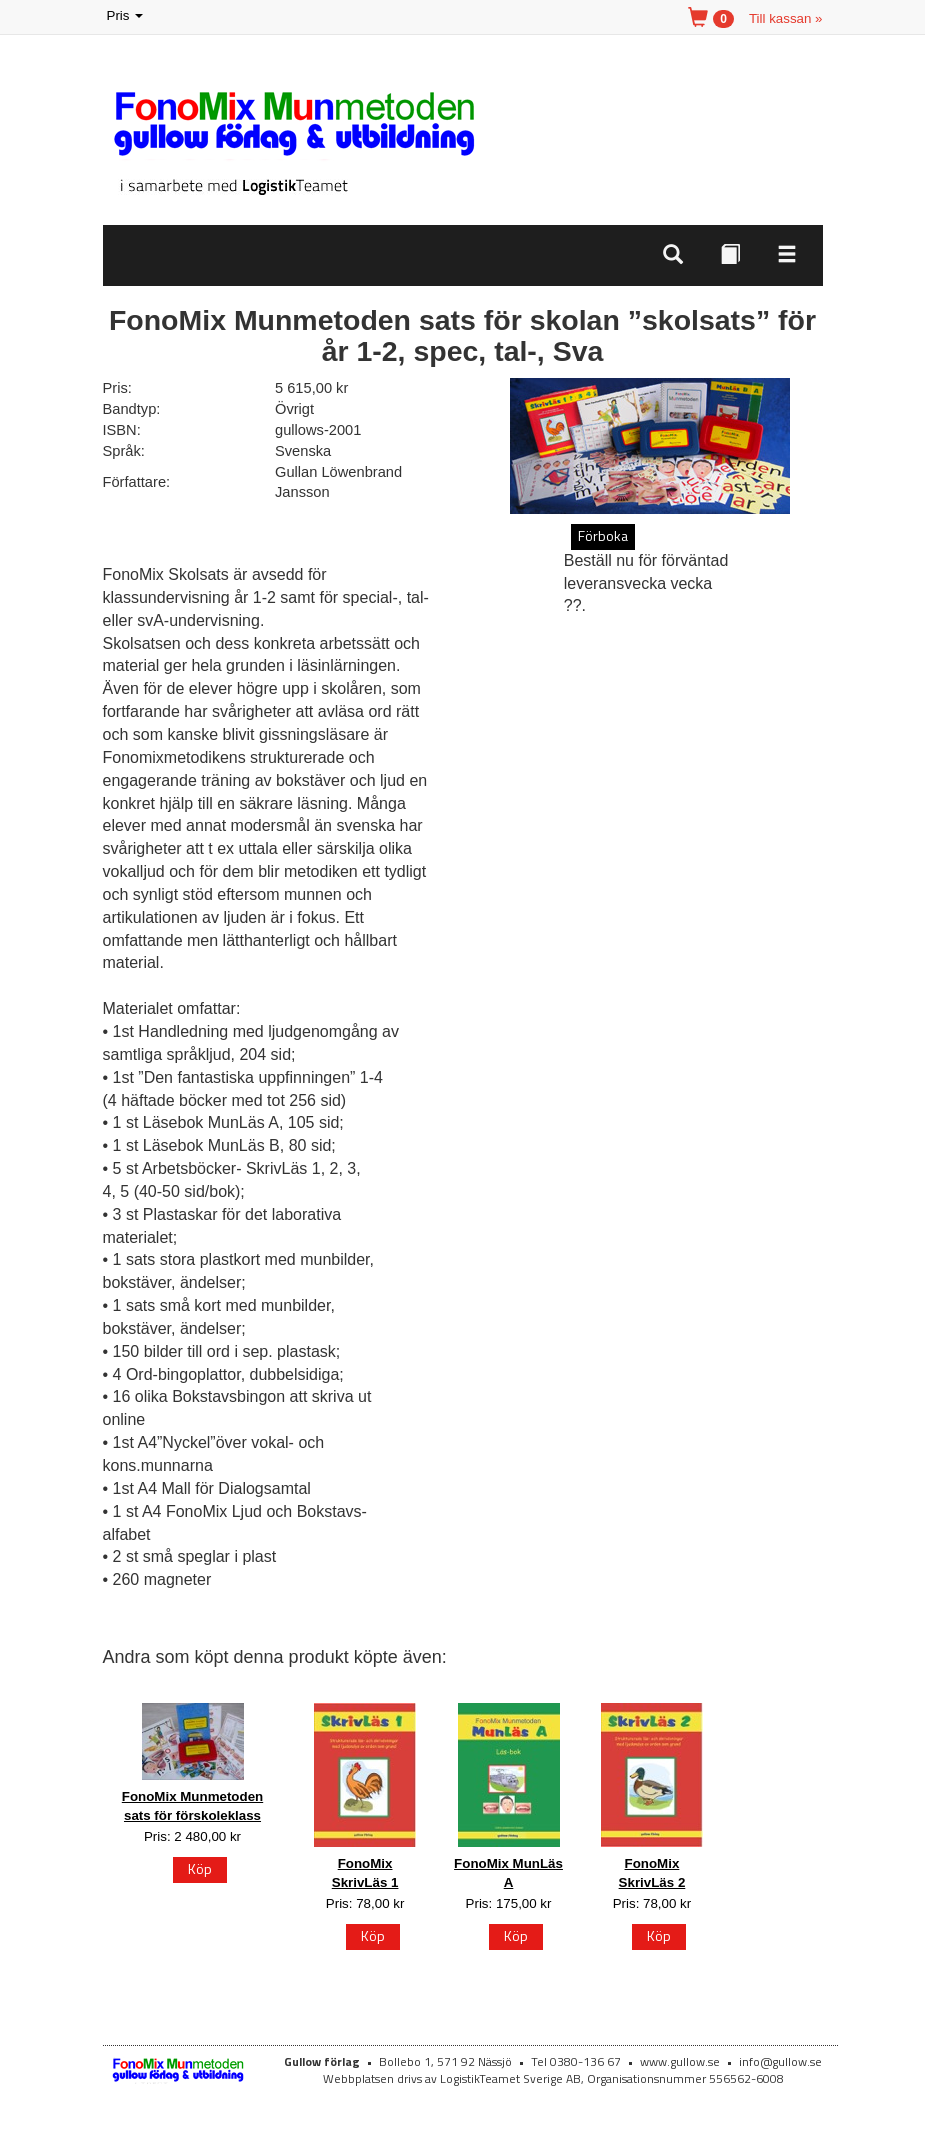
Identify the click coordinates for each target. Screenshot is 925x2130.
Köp (200, 1868)
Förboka (603, 535)
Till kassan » (786, 18)
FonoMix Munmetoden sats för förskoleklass (192, 1806)
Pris (127, 16)
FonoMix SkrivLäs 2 (652, 1873)
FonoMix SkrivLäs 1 (365, 1873)
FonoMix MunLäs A (508, 1873)
